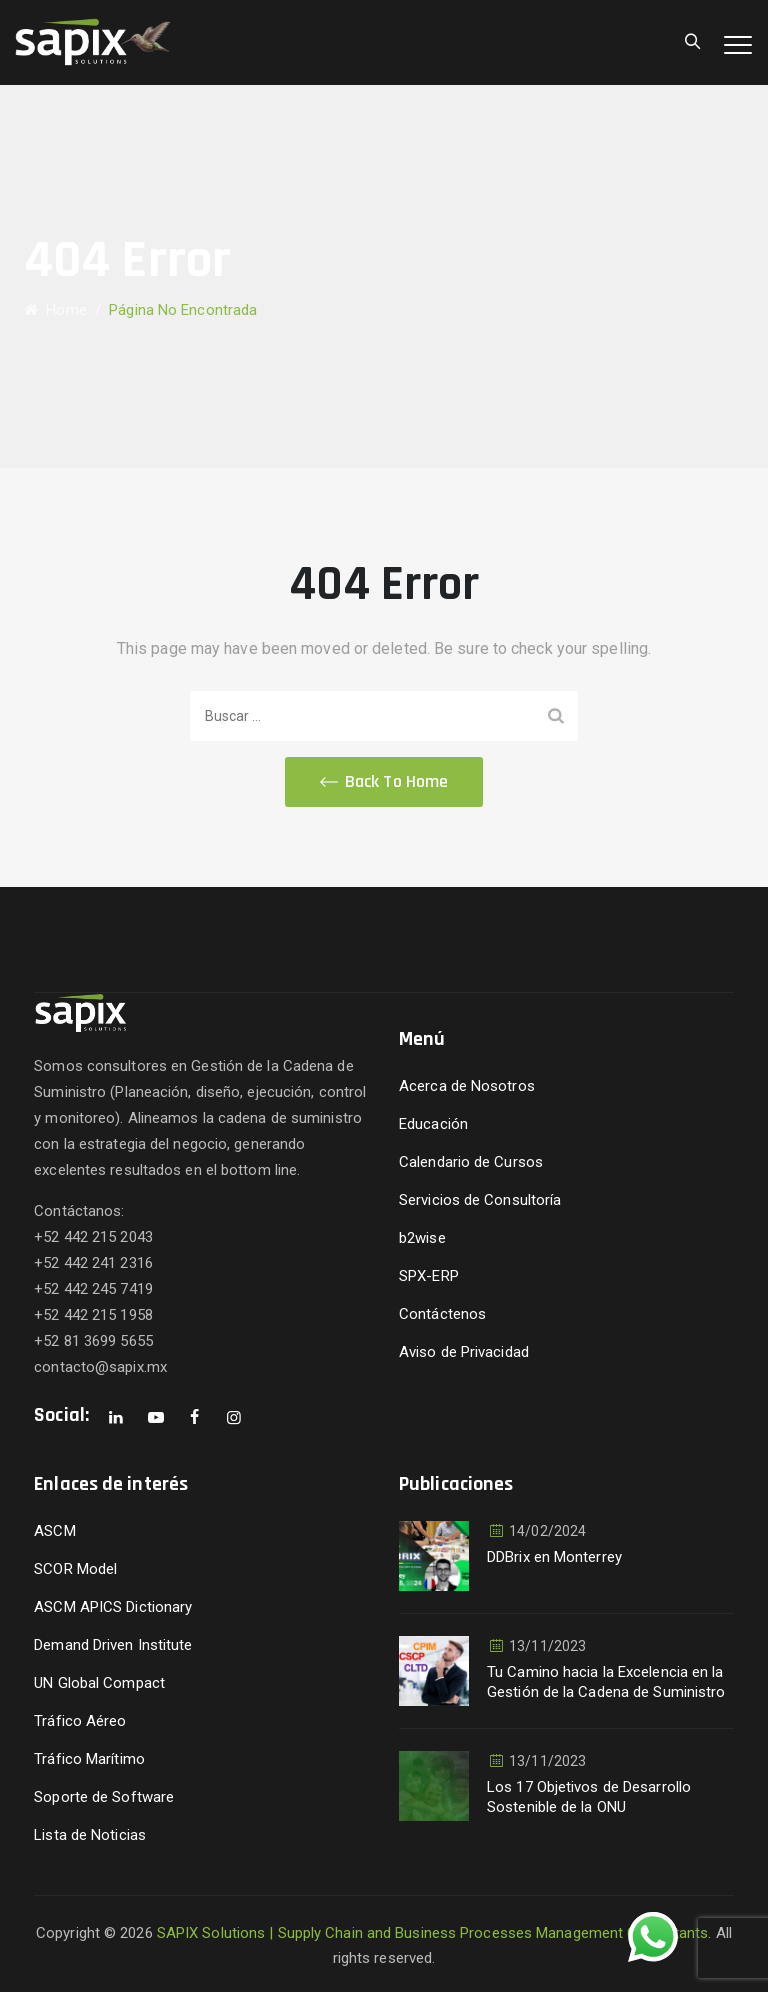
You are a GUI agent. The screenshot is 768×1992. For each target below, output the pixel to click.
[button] (384, 782)
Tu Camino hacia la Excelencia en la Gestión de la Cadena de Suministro (606, 1682)
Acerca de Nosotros (467, 1086)
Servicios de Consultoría (480, 1200)
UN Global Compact (99, 1683)
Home (55, 310)
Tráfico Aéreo (80, 1721)
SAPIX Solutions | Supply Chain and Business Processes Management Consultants (433, 1933)
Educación (433, 1124)
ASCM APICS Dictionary (113, 1607)
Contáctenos (442, 1314)
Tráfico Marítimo (89, 1759)
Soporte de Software (104, 1797)
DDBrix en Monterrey (554, 1557)
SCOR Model (75, 1569)
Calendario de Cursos (471, 1162)
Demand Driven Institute (113, 1645)
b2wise (422, 1238)
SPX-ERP (429, 1276)
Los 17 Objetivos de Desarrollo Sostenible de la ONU (589, 1797)
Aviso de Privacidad (464, 1352)
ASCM (54, 1531)
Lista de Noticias (90, 1835)
